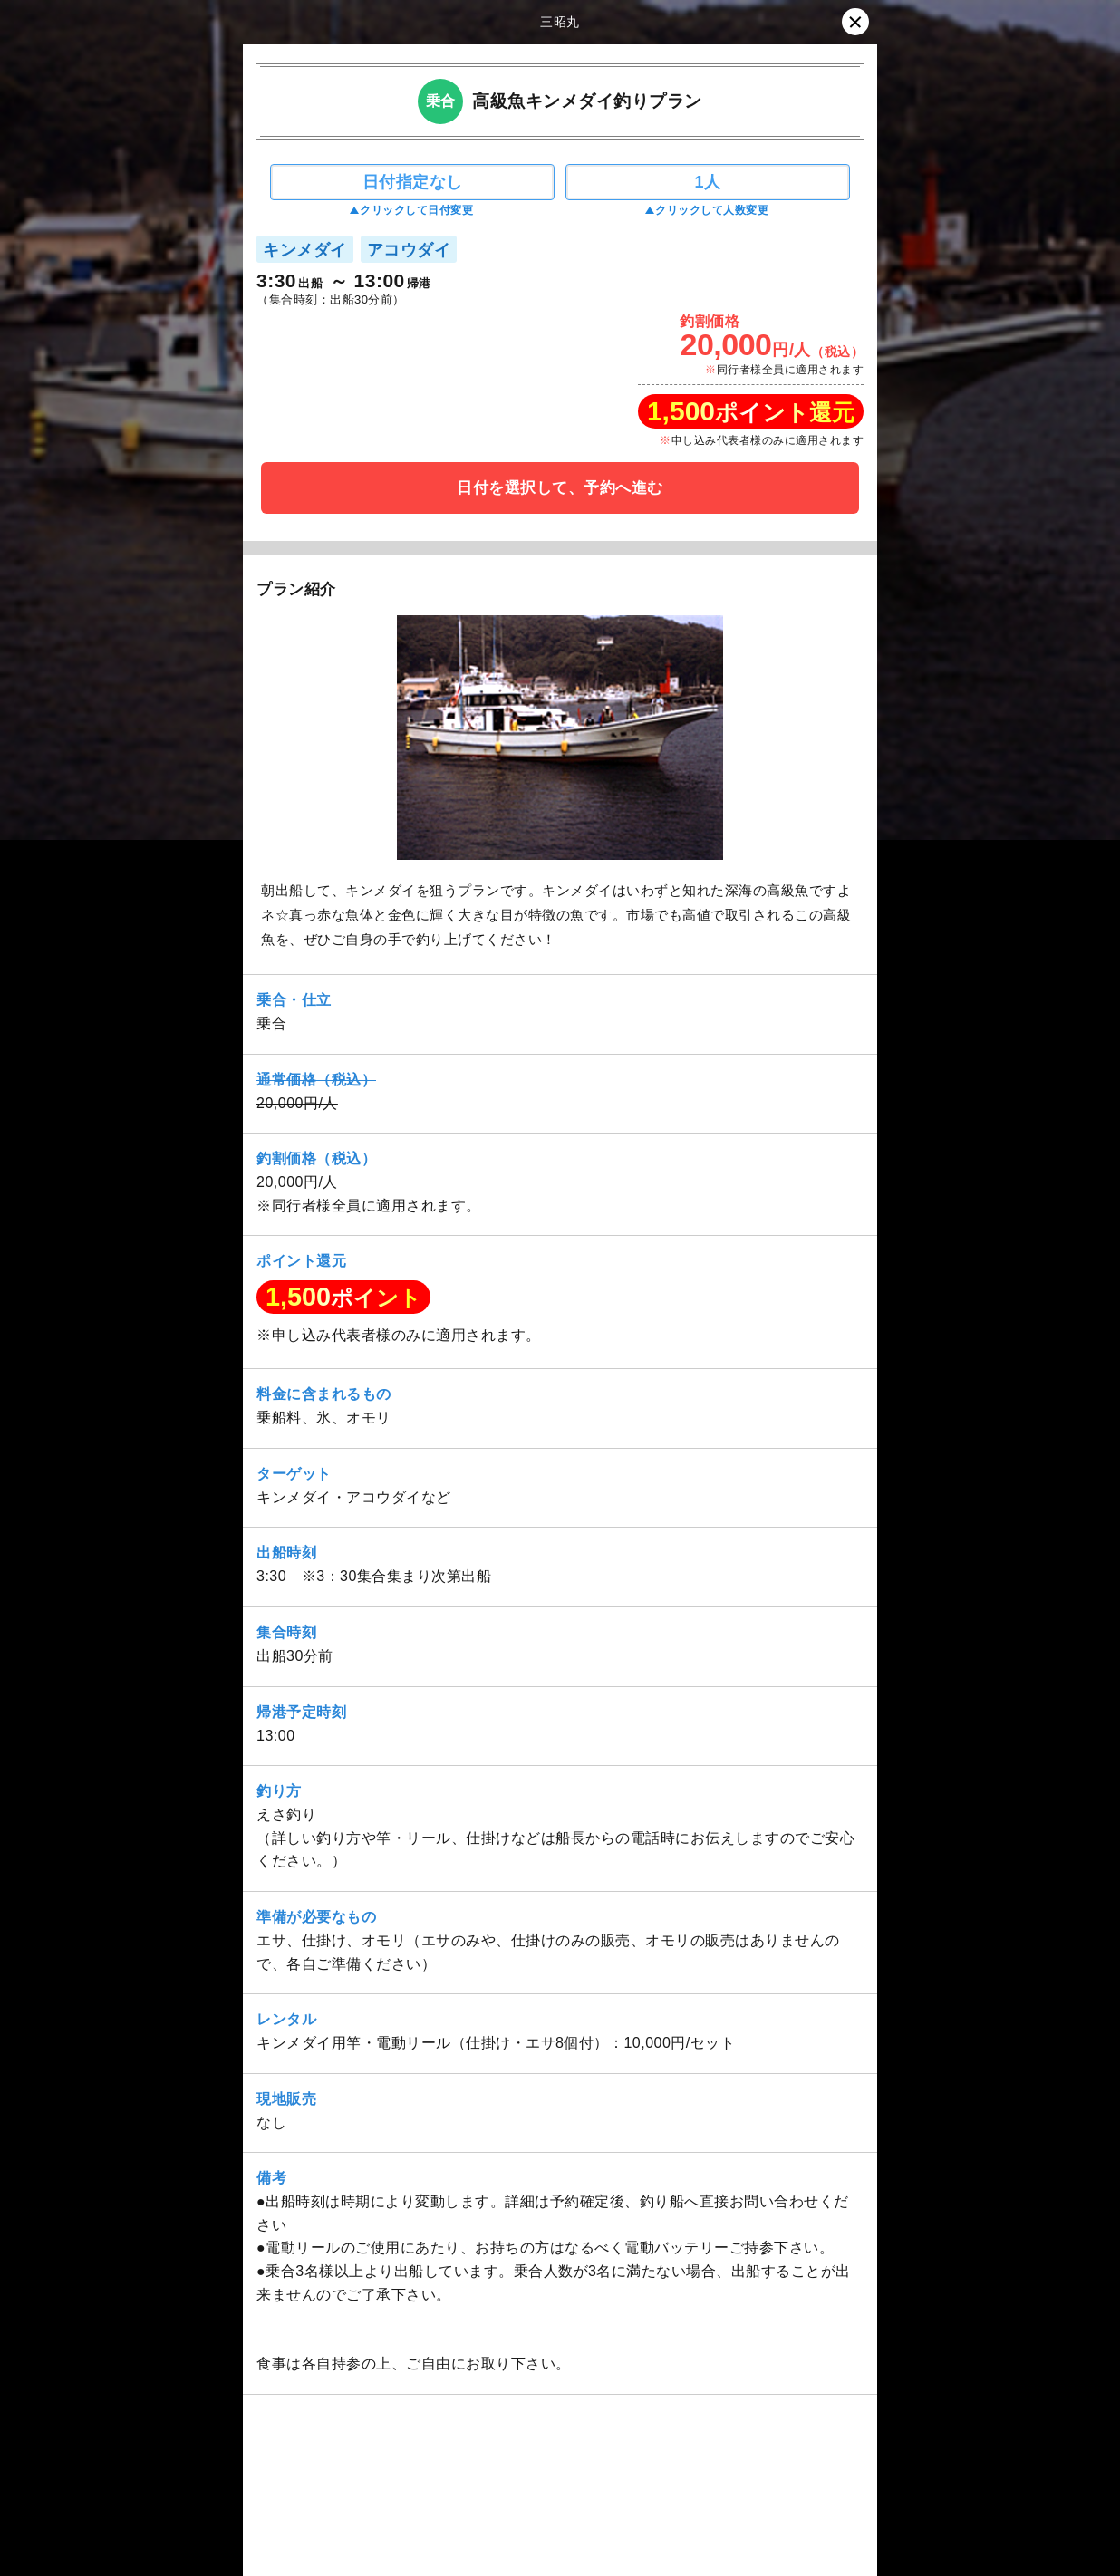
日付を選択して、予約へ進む (560, 488)
